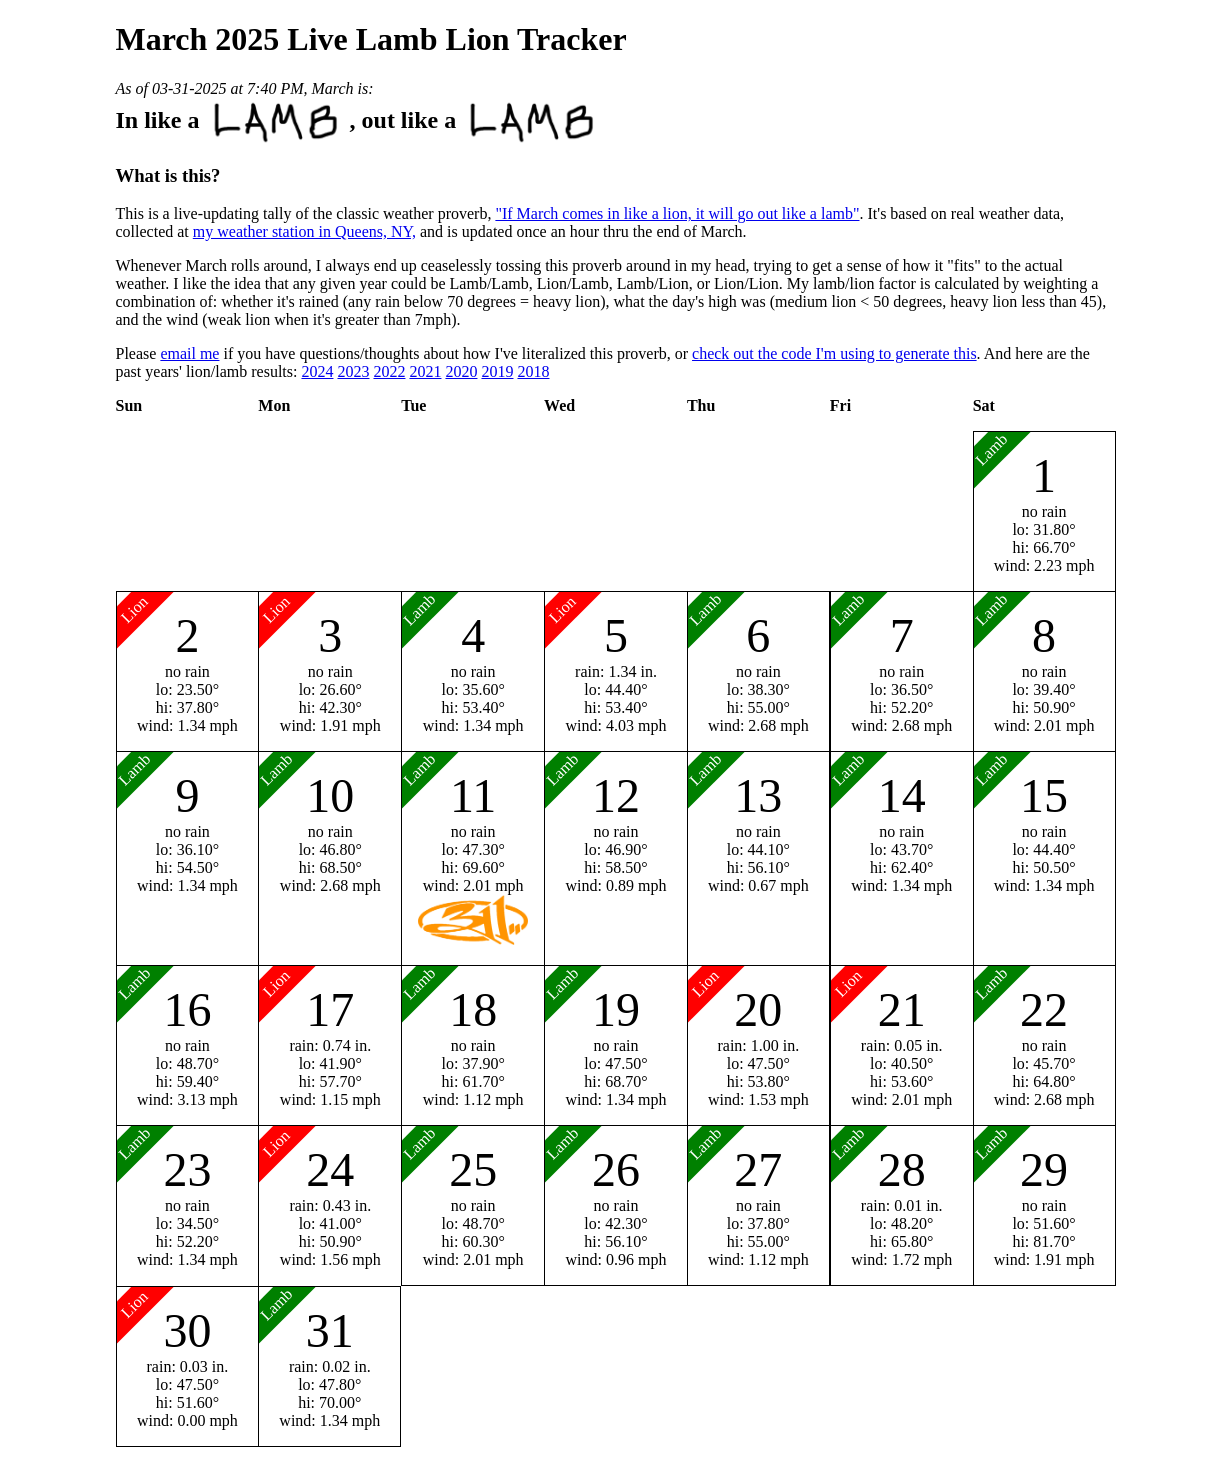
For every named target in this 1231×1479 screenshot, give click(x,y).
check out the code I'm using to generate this (834, 353)
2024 (317, 371)
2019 (497, 371)
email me (189, 353)
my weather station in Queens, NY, (304, 231)
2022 (389, 371)
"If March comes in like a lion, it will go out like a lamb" (677, 213)
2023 (353, 371)
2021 (425, 371)
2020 (461, 371)
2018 (533, 371)
